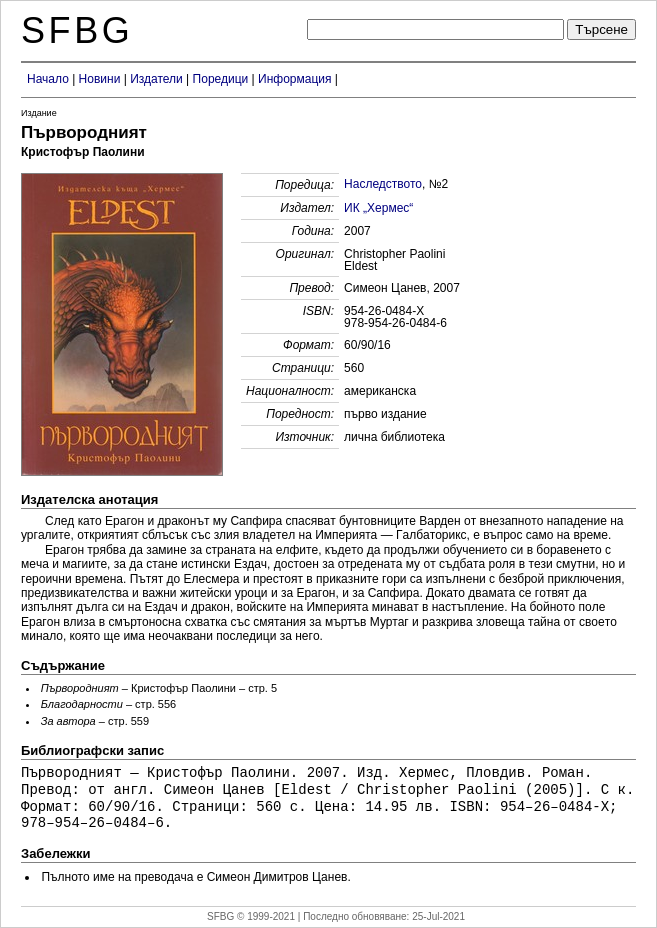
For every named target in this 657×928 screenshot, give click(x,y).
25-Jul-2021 (438, 916)
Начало (48, 79)
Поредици (221, 79)
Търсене (601, 29)
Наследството (383, 184)
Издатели (156, 79)
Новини (100, 79)
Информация (294, 79)
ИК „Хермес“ (378, 208)
